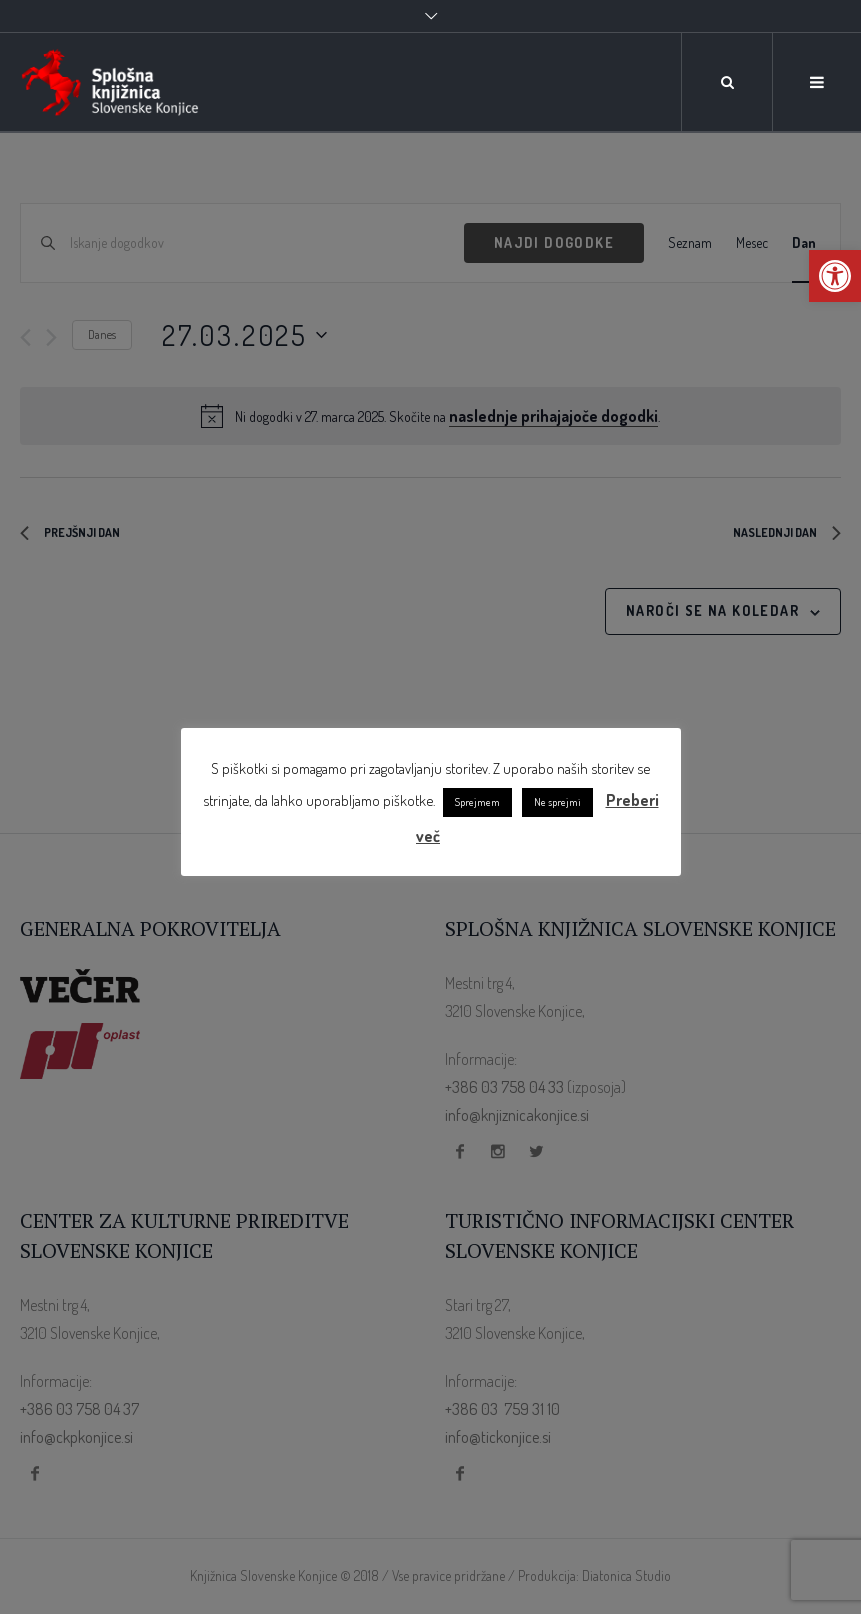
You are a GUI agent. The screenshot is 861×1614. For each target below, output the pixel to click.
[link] (835, 276)
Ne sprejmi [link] (557, 802)
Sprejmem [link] (477, 802)
